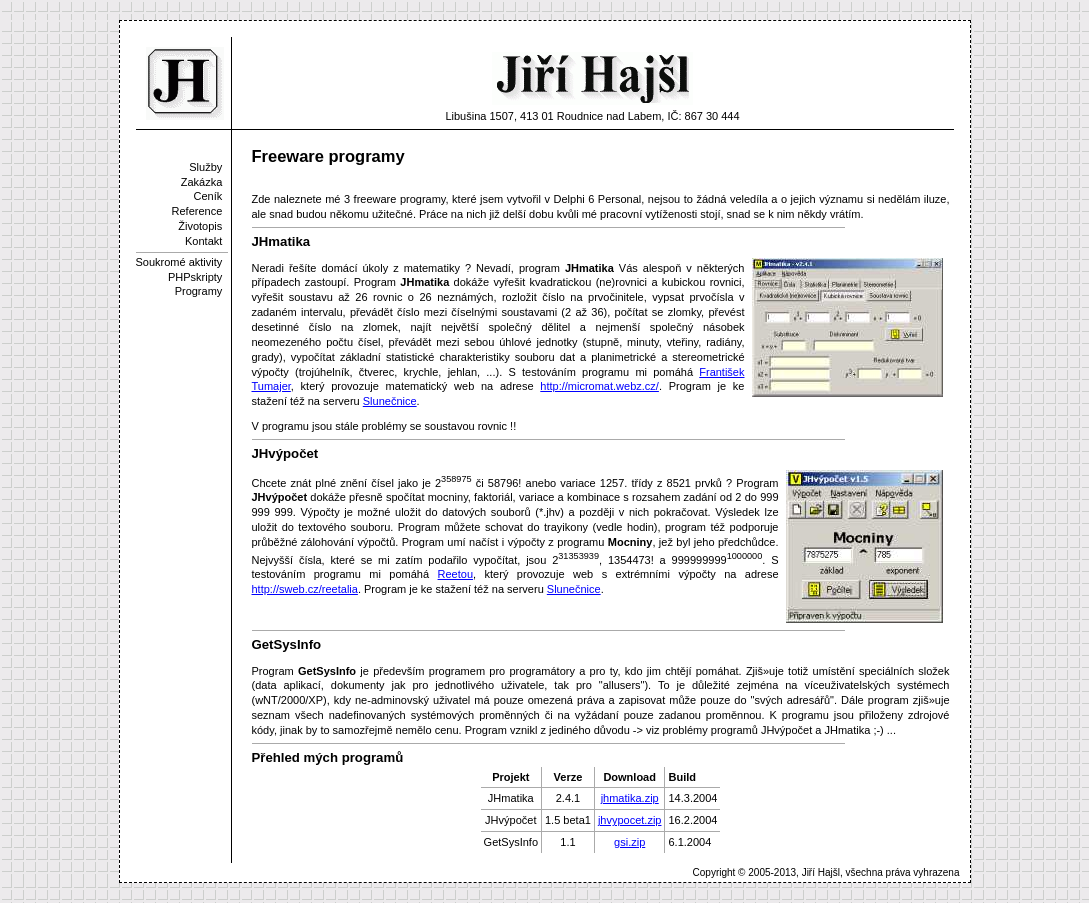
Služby (205, 167)
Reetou (455, 574)
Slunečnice (390, 401)
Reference (197, 211)
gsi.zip (629, 842)
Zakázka (202, 182)
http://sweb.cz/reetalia (305, 589)
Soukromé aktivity (179, 262)
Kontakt (203, 241)
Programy (199, 291)
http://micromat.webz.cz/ (599, 386)
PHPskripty (195, 277)
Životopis (200, 226)
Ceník (208, 196)
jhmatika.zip (630, 798)
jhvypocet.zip (630, 820)
